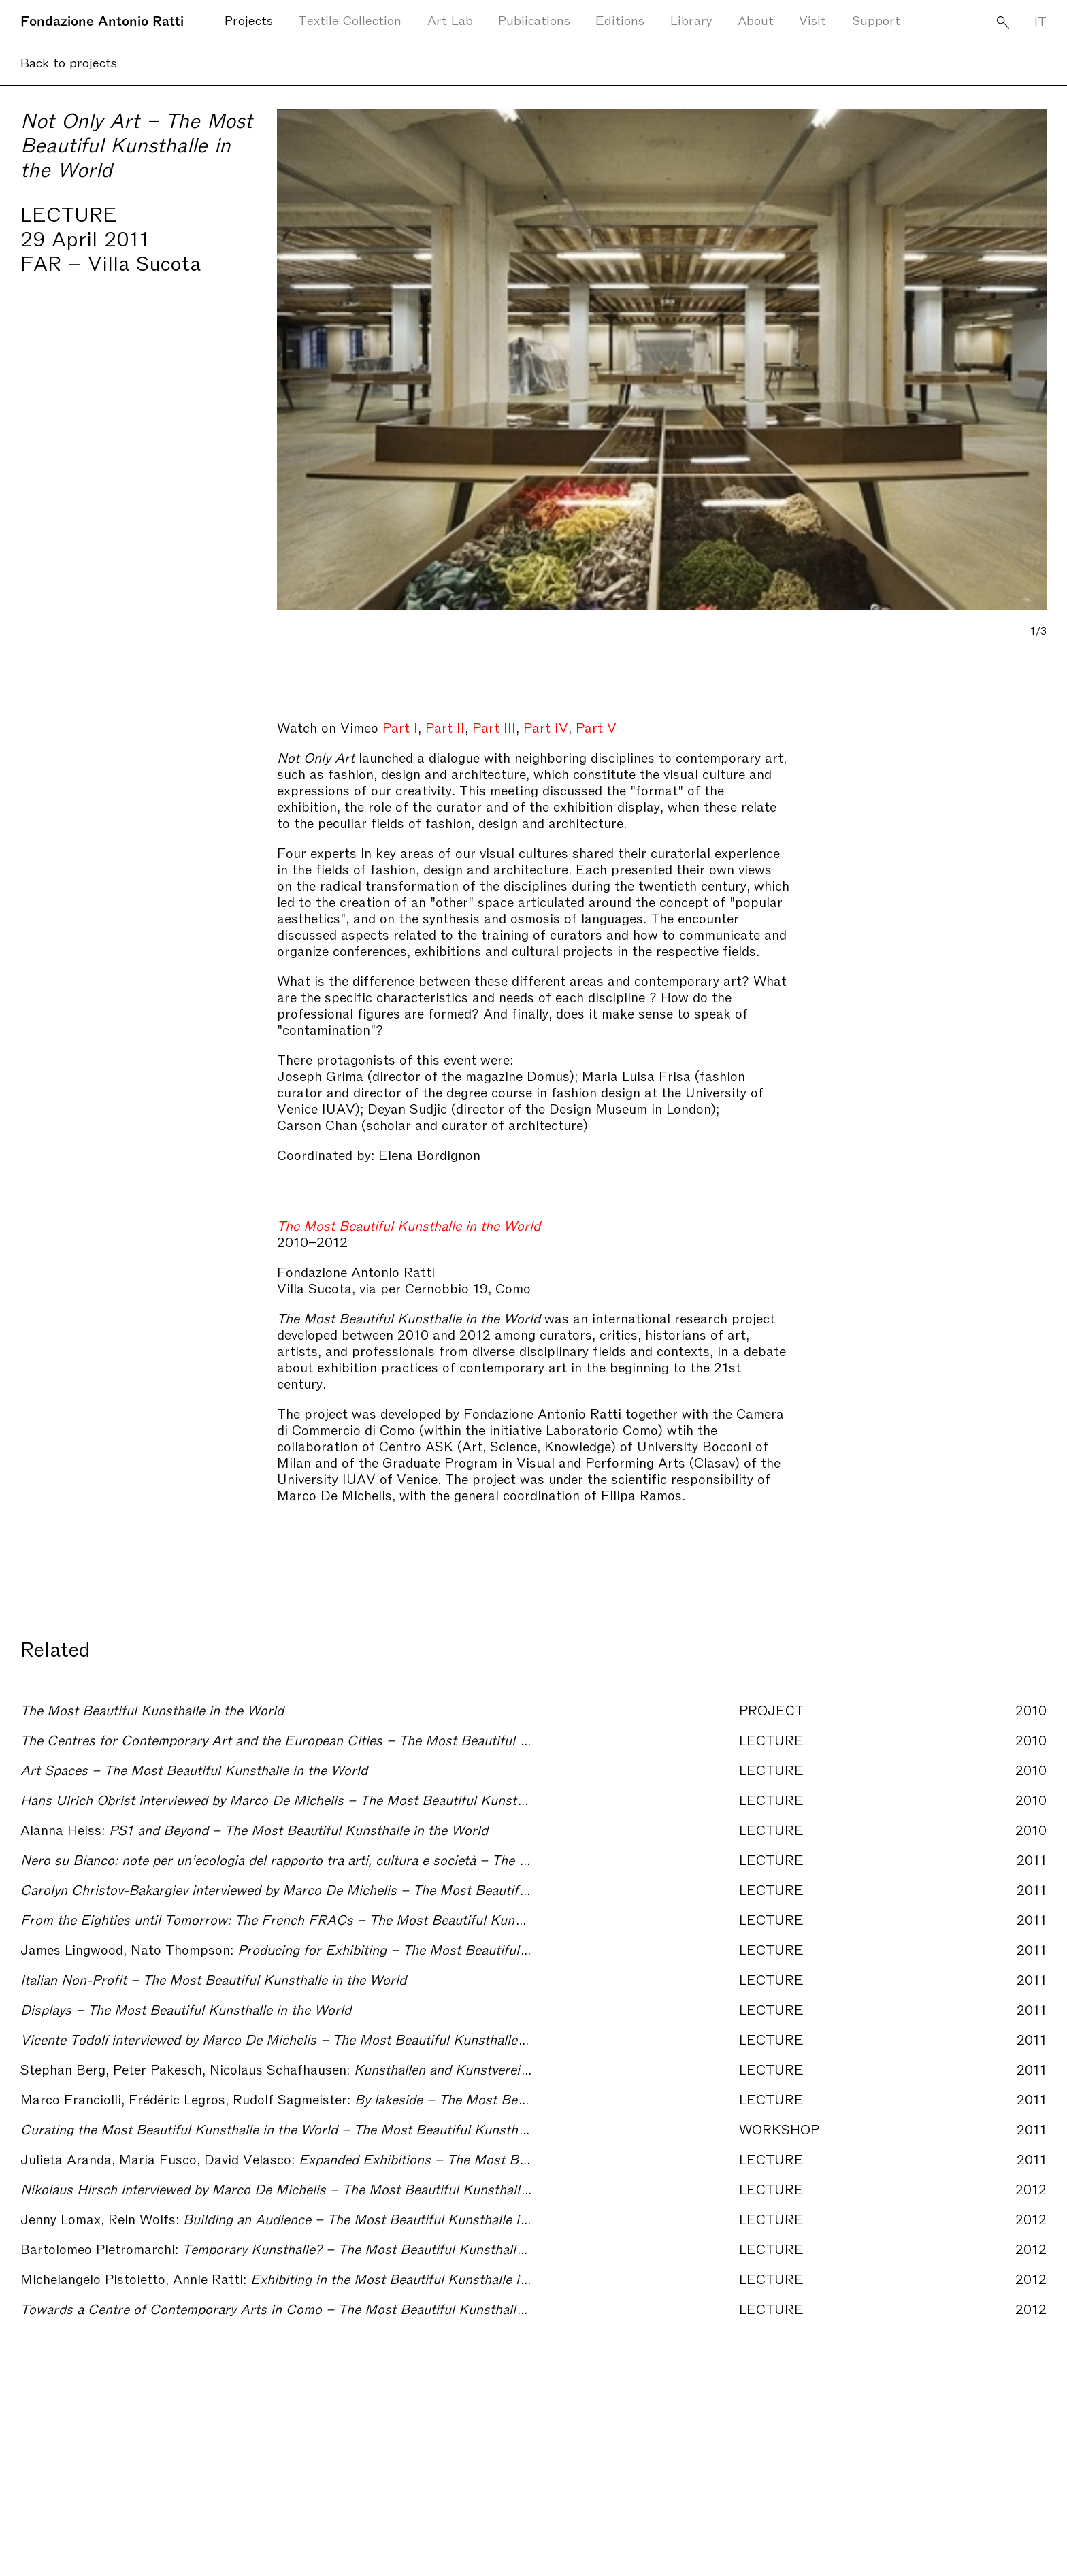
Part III (494, 727)
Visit (812, 19)
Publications (534, 19)
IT (1040, 20)
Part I (400, 727)
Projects (249, 19)
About (756, 19)
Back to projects (68, 61)
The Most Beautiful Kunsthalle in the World (408, 1225)
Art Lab (450, 19)
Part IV (545, 727)
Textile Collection (349, 19)
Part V (594, 727)
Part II (445, 727)
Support (876, 19)
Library (691, 19)
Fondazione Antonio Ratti (102, 20)
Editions (619, 19)
